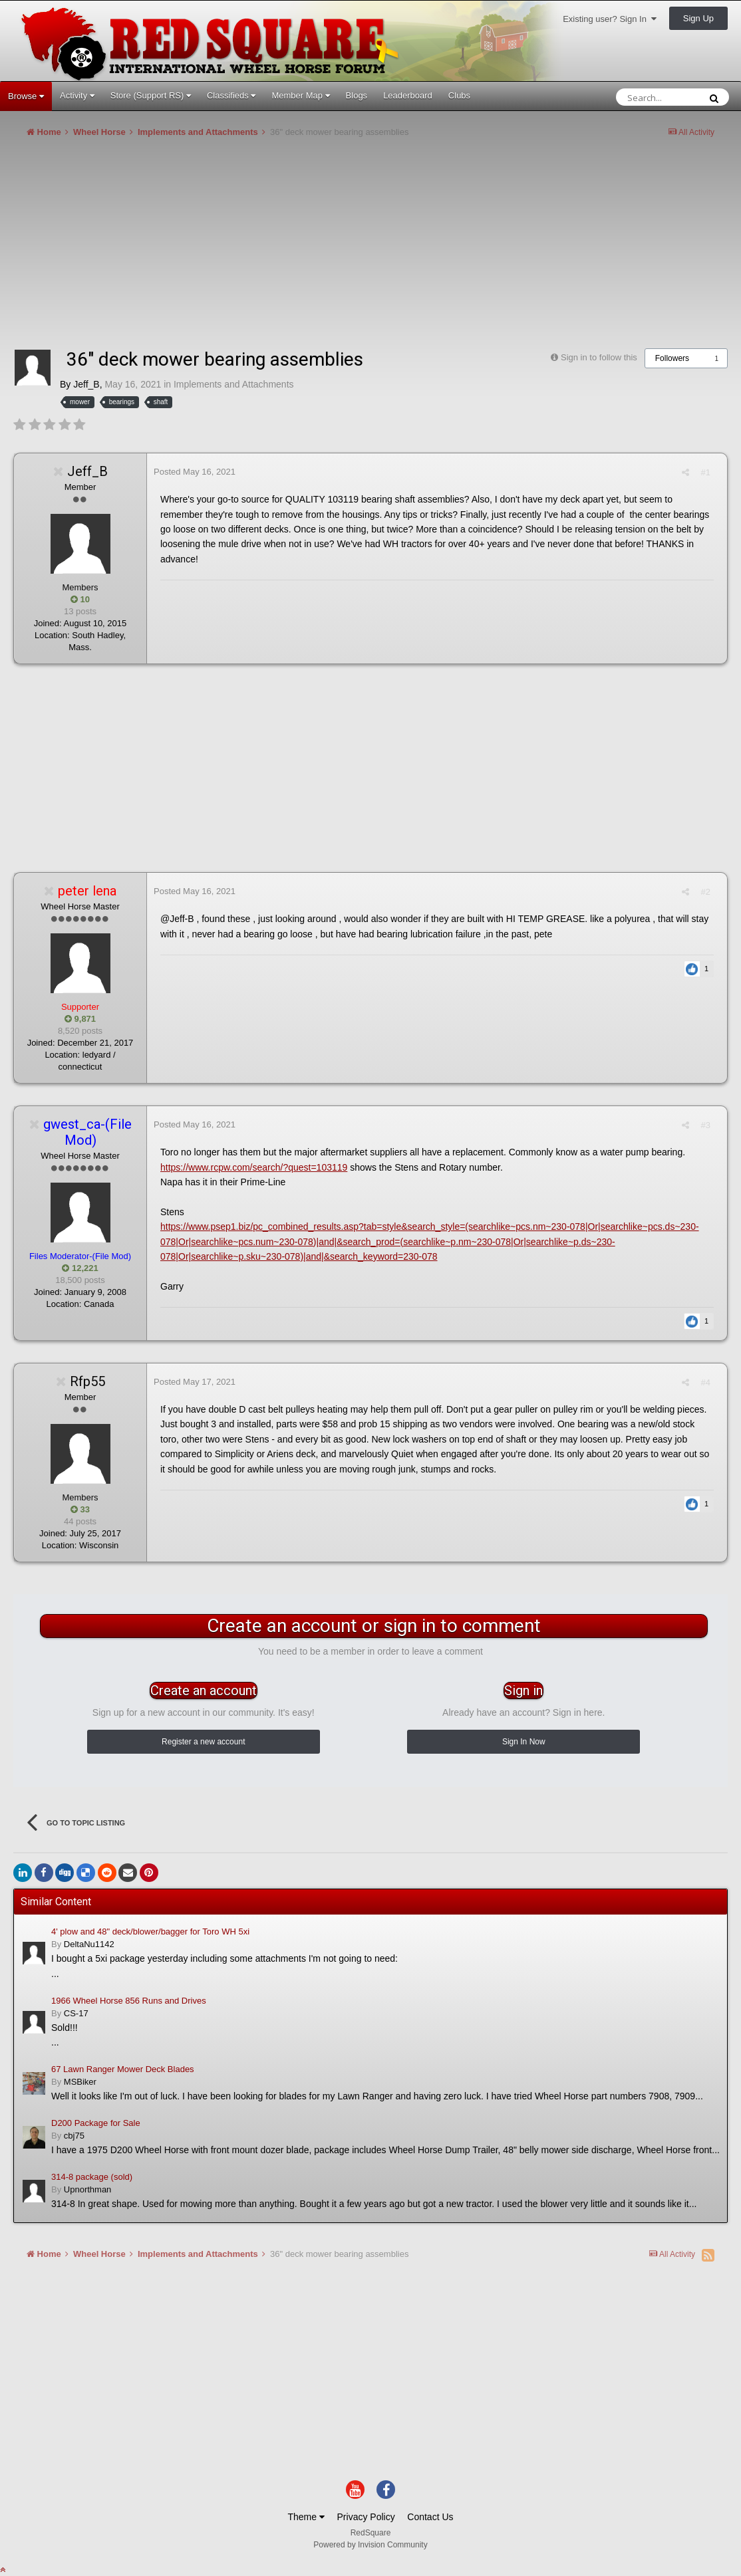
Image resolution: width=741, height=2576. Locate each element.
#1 (705, 472)
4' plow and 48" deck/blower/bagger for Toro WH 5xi (150, 1931)
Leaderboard (407, 95)
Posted (194, 472)
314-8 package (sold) (91, 2177)
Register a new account (203, 1741)
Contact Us (430, 2517)
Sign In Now (523, 1741)
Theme (305, 2517)
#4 (705, 1382)
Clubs (459, 95)
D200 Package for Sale (95, 2123)
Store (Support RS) (150, 95)
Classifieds (231, 95)
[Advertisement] (255, 249)
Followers (672, 358)
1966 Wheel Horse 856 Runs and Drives (128, 2001)
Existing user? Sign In (610, 19)
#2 (705, 892)
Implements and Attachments (234, 384)
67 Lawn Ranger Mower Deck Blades (122, 2069)
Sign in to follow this (599, 357)
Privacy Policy (366, 2517)
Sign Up (698, 18)
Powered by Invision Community (370, 2544)
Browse (26, 96)
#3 (705, 1125)
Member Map (300, 95)
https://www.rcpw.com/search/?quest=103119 (253, 1167)
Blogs (357, 95)
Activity (77, 95)
